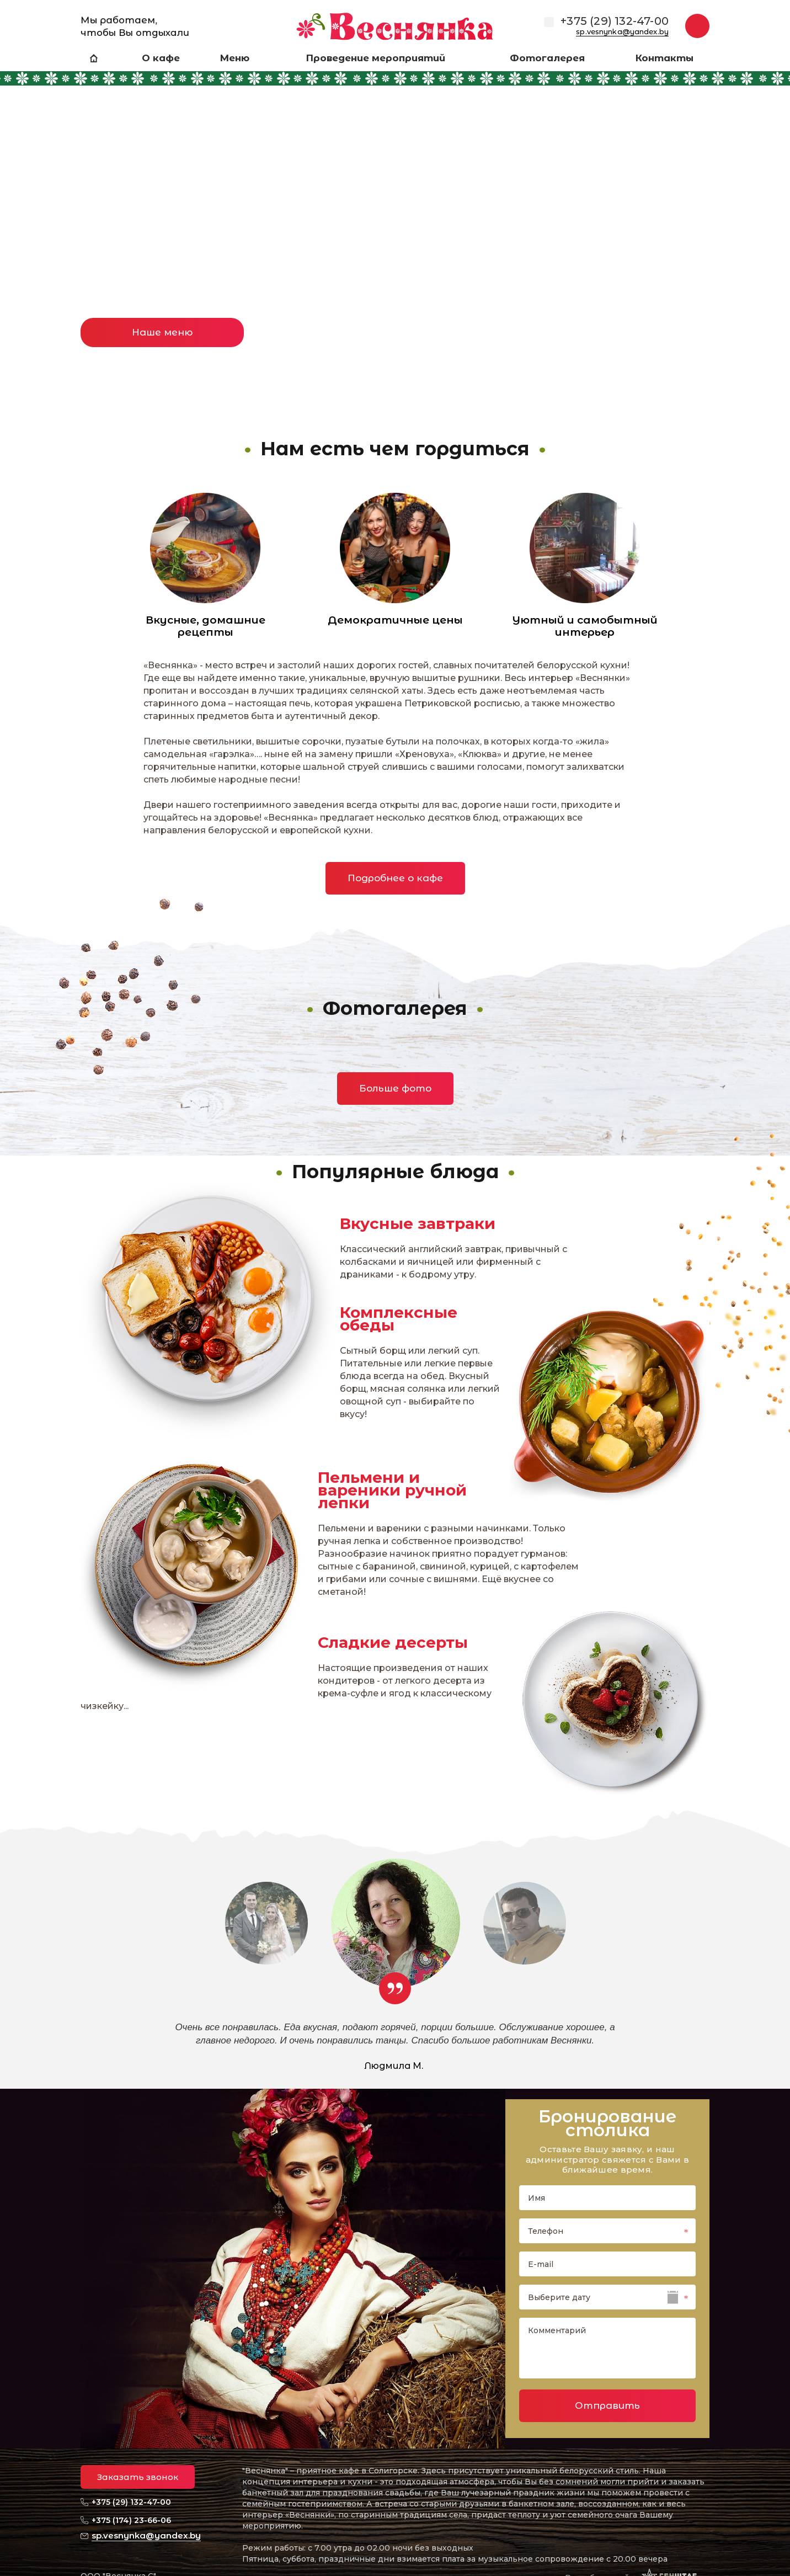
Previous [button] (30, 220)
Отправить (607, 2405)
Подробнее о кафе (395, 877)
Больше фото (395, 1088)
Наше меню (162, 332)
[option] (395, 231)
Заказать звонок (137, 2477)
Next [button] (759, 220)
